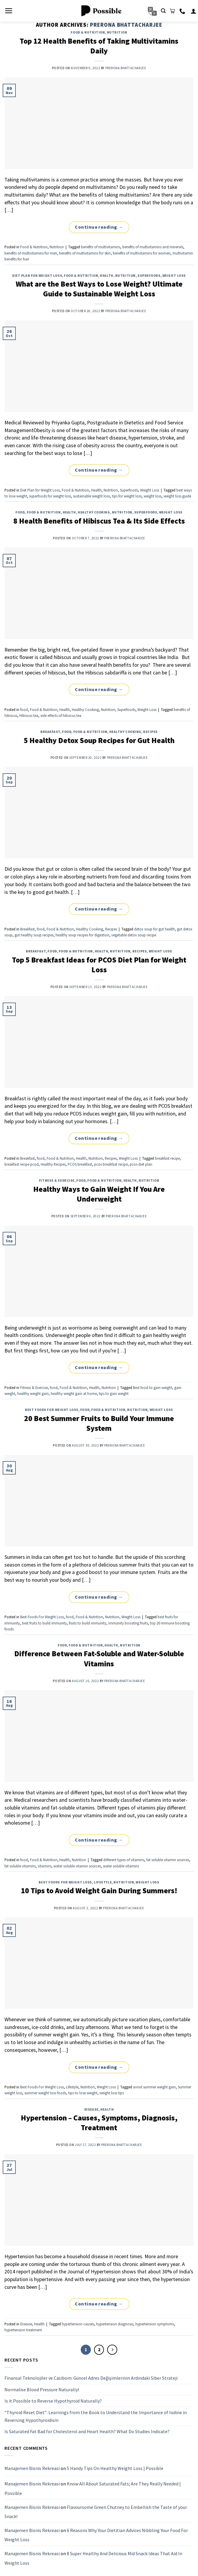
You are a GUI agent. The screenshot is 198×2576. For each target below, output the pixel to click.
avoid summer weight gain (154, 2086)
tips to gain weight (114, 1393)
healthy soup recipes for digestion (82, 935)
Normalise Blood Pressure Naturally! (41, 2389)
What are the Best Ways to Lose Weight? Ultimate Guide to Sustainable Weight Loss (99, 288)
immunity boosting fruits (128, 1623)
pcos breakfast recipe (111, 1164)
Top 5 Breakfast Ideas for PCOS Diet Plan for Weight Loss (99, 964)
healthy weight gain (33, 1393)
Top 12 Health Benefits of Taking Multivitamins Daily (99, 46)
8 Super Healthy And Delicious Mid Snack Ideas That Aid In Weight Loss (93, 2558)
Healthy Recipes (53, 1164)
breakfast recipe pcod (21, 1164)
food (20, 512)
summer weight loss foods (45, 2092)
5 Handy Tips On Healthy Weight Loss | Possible (115, 2468)
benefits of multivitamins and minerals (152, 246)
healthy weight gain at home (74, 1393)
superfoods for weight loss (50, 496)
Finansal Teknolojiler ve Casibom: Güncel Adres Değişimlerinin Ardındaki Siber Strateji (91, 2378)
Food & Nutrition (88, 32)
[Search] (163, 11)
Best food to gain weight (152, 1387)
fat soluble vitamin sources (167, 1859)
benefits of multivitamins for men (30, 253)
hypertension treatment (23, 2329)
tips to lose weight (82, 2092)
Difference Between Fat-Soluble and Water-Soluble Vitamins (99, 1658)
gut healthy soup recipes (34, 935)
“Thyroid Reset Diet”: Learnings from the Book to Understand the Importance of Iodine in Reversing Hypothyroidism (95, 2416)
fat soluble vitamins (20, 1866)
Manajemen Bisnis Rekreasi (32, 2468)
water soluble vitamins (121, 1866)
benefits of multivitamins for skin (85, 253)
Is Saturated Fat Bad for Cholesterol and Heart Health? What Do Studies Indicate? (87, 2431)
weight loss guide (177, 496)
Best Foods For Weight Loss (51, 1410)
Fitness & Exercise (57, 1180)
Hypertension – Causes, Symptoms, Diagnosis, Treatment (99, 2122)
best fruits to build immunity (44, 1623)
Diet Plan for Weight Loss (37, 276)
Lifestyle (103, 1882)
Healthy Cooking (94, 512)
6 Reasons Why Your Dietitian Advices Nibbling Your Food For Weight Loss (96, 2535)
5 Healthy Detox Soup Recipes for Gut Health (99, 740)
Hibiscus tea (28, 715)
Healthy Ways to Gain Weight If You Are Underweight (99, 1194)
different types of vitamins (123, 1859)
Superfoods (149, 276)
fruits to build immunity (87, 1623)
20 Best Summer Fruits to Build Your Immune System (99, 1423)
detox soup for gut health (154, 929)
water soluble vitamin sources (77, 1866)
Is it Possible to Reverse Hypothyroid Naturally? (53, 2401)
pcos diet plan (141, 1164)
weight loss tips (111, 2092)
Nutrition (117, 32)
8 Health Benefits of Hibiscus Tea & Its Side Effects (99, 521)
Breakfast (50, 732)
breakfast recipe (167, 1158)
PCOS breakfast (80, 1164)
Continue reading (99, 227)
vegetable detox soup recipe (133, 935)
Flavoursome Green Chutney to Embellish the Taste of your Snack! (95, 2512)
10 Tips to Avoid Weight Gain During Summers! (99, 1890)
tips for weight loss (127, 496)
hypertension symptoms (154, 2323)
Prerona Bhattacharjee (126, 24)
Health (106, 276)
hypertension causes (78, 2323)
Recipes (150, 732)
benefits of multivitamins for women (141, 253)
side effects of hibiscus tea (60, 715)
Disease (91, 2109)
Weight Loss (174, 276)
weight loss (152, 496)
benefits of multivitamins (100, 246)
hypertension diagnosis (114, 2323)
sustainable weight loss (91, 496)
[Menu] (8, 11)
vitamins (44, 1866)
